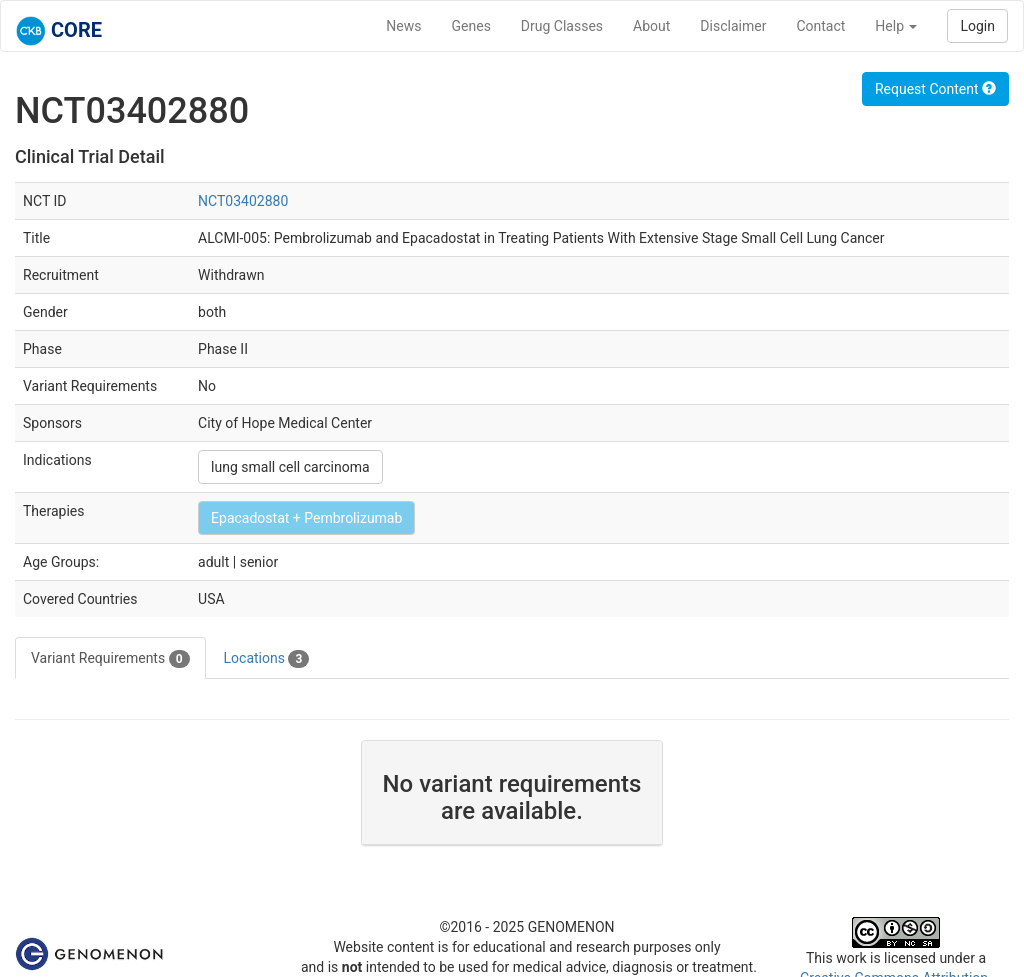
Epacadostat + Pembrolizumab (306, 518)
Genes (471, 26)
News (403, 26)
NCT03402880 (243, 201)
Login (977, 26)
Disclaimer (733, 26)
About (651, 26)
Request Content (935, 89)
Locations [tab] (267, 659)
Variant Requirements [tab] (110, 659)
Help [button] (896, 26)
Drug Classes (562, 26)
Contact (820, 26)
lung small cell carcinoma (290, 467)
